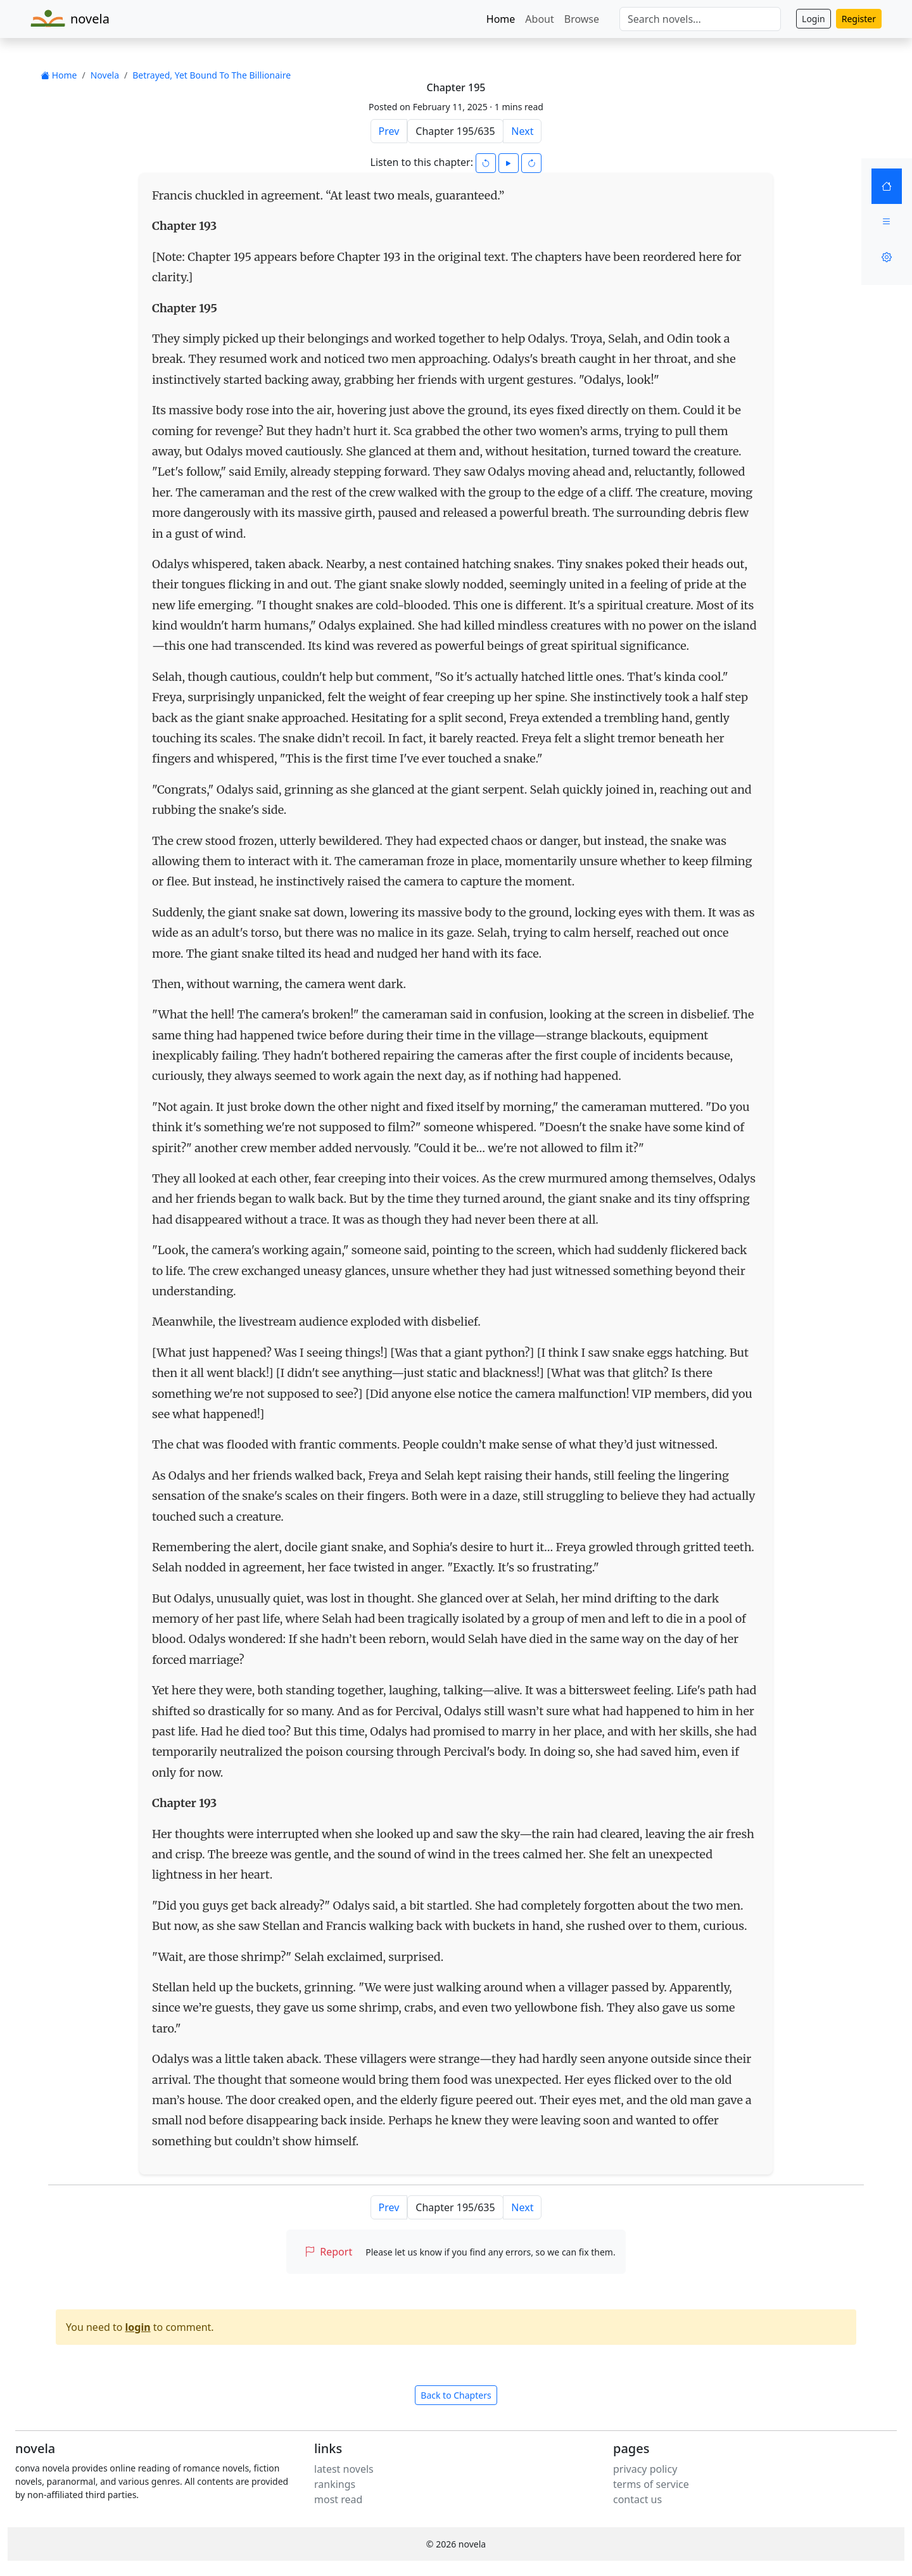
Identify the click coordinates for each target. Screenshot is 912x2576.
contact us (637, 2499)
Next (522, 131)
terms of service (651, 2484)
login (138, 2327)
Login (813, 19)
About (539, 19)
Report (328, 2251)
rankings (334, 2484)
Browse (581, 19)
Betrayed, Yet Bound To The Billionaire (211, 75)
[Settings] (886, 257)
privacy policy (645, 2469)
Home (501, 19)
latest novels (344, 2469)
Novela (105, 75)
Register (859, 19)
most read (338, 2499)
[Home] (886, 186)
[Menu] (886, 221)
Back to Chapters (456, 2395)
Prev (389, 131)
